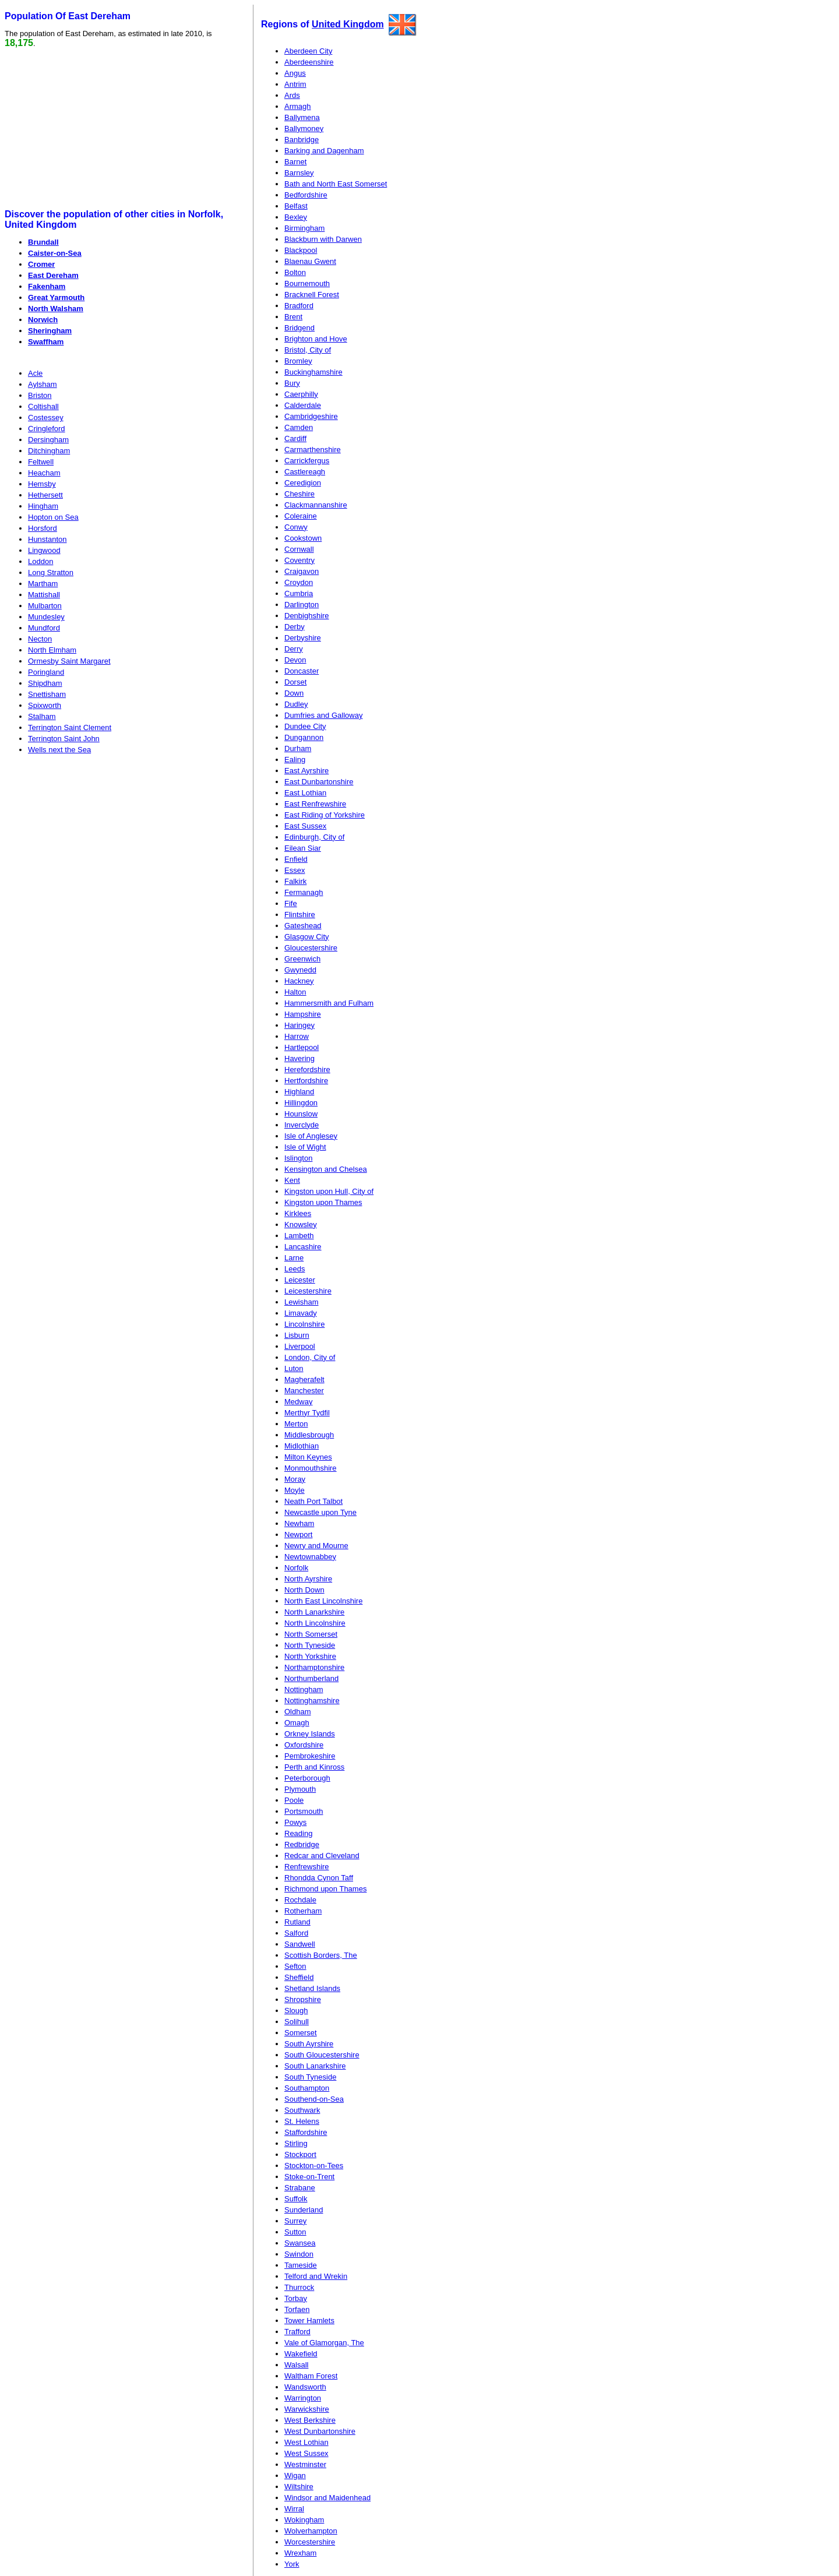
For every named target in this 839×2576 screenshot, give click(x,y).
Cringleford (46, 428)
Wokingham (304, 2519)
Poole (294, 1800)
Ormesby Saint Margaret (69, 661)
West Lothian (306, 2442)
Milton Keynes (308, 1457)
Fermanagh (303, 892)
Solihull (296, 2021)
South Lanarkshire (315, 2065)
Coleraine (300, 516)
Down (294, 693)
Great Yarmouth (56, 297)
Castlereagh (304, 471)
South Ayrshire (308, 2043)
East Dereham (53, 275)
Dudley (296, 704)
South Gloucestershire (321, 2054)
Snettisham (47, 694)
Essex (294, 870)
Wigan (295, 2475)
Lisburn (296, 1335)
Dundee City (305, 726)
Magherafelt (304, 1379)
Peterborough (307, 1778)
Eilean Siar (302, 848)
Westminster (305, 2464)
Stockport (300, 2154)
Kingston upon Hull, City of (328, 1191)
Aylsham (42, 384)
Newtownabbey (310, 1556)
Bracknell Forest (311, 294)
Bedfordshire (305, 195)
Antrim (295, 84)
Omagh (296, 1722)
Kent (292, 1180)
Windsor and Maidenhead (327, 2497)
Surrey (295, 2220)
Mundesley (46, 616)
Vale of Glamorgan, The (324, 2342)
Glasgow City (306, 936)
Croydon (298, 582)
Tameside (300, 2265)
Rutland (297, 1922)
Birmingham (304, 228)
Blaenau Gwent (310, 261)
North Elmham (52, 650)
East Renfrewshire (315, 803)
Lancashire (303, 1246)
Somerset (300, 2032)
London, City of (309, 1357)
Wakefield (301, 2353)
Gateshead (303, 925)
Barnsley (299, 172)
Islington (298, 1158)
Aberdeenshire (309, 62)
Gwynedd (300, 969)
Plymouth (300, 1789)
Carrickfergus (306, 460)
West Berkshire (310, 2420)
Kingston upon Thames (323, 1202)
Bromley (298, 361)
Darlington (301, 604)
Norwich (43, 319)
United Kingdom (348, 24)
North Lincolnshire (315, 1623)
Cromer (41, 264)
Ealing (294, 759)
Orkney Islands (309, 1733)
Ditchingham (49, 450)
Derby (294, 626)
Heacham (44, 472)
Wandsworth (305, 2387)
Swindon (298, 2254)
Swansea (299, 2243)
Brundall (43, 242)
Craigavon (301, 571)
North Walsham (55, 308)
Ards (292, 95)
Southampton (306, 2088)
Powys (295, 1822)
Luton (294, 1368)
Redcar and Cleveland (321, 1855)
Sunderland (303, 2209)
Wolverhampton (310, 2530)
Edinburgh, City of (314, 837)
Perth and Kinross (314, 1767)
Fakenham (46, 286)
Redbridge (301, 1844)
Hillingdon (301, 1102)
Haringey (299, 1025)
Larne (294, 1257)
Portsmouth (303, 1811)
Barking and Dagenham (324, 150)
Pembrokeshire (309, 1756)
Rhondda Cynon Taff (318, 1877)
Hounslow (301, 1113)
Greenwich (302, 958)
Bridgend (299, 327)
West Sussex (306, 2453)
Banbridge (301, 139)
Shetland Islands (312, 1988)
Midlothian (301, 1446)
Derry (293, 648)
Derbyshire (302, 637)
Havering (299, 1058)
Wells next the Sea (59, 749)
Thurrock (299, 2287)
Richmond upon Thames (325, 1888)
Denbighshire (306, 615)
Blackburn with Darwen (323, 239)
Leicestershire (308, 1291)
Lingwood (44, 550)
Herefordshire (307, 1069)
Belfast (296, 206)
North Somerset (310, 1634)
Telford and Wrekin (315, 2276)
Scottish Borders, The (320, 1955)
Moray (294, 1479)
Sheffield (298, 1977)
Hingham (43, 506)
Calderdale (302, 405)
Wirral (294, 2508)
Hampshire (302, 1014)
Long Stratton (50, 572)
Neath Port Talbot (313, 1501)
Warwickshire (306, 2409)
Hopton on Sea (53, 517)
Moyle (294, 1490)
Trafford (297, 2331)
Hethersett (45, 495)
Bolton (295, 272)
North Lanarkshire (314, 1612)
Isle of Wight (305, 1147)
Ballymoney (303, 128)
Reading (298, 1833)
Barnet (295, 161)
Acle (35, 373)
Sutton (295, 2232)
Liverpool (299, 1346)
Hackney (299, 981)
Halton (295, 992)
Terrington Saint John (64, 738)
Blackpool (300, 250)
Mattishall (44, 594)
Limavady (300, 1313)
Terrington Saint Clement (69, 727)
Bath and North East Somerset (335, 183)
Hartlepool (301, 1047)
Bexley (295, 217)
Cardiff (295, 438)
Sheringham (50, 330)
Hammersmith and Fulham (328, 1003)
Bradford (298, 305)
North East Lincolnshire (323, 1601)
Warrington (302, 2398)
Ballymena (302, 117)
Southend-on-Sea (314, 2099)
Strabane (299, 2187)
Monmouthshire (310, 1468)
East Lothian (305, 792)
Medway (298, 1401)
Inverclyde (301, 1124)
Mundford (44, 627)
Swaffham (46, 341)
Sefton (295, 1966)
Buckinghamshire (313, 372)
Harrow (296, 1036)
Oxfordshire (303, 1744)
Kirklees (297, 1213)
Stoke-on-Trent (309, 2176)
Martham (43, 583)
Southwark (302, 2110)
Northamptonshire (314, 1667)
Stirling (296, 2143)
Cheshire (299, 493)
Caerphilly (301, 394)
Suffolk (296, 2198)
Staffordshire (305, 2132)
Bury (292, 383)
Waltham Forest (310, 2375)
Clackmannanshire (315, 505)
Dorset (295, 682)
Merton (296, 1423)
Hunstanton (47, 539)
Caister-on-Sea (55, 253)
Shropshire (302, 1999)
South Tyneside (310, 2077)
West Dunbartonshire (319, 2431)
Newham (299, 1523)
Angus (295, 73)
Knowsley (300, 1224)
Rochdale (300, 1899)
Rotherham (303, 1911)
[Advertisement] (94, 129)
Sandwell (299, 1944)
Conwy (296, 527)
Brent (293, 316)
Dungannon (303, 737)
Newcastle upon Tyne (320, 1512)
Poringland (46, 672)
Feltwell (41, 461)
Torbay (295, 2298)
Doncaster (301, 671)
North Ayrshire (308, 1578)
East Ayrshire (306, 770)
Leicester (299, 1279)
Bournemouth (307, 283)
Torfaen (296, 2309)
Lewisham (301, 1302)
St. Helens (301, 2121)
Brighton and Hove (315, 338)
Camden (298, 427)
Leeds (294, 1268)
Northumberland (311, 1678)
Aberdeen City (308, 51)
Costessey (46, 417)
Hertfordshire (306, 1080)
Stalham (42, 716)
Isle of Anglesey (310, 1136)
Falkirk (295, 881)
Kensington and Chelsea (325, 1169)
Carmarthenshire (312, 449)
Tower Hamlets (309, 2320)
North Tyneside (309, 1645)
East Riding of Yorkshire (324, 814)
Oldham (297, 1711)
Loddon (40, 561)
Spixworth (44, 705)
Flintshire (299, 914)
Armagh (297, 106)
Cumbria (298, 593)
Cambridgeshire (311, 416)
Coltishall (43, 406)
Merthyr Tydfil (307, 1412)
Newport (298, 1534)
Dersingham (48, 439)
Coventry (299, 560)
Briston (39, 395)
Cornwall (299, 549)
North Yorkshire (310, 1656)
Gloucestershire (310, 947)
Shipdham (45, 683)
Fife (290, 903)
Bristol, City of (307, 350)
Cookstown (303, 538)
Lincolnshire (304, 1324)
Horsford (42, 528)
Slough (296, 2010)
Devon (295, 660)
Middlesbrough (309, 1434)
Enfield (296, 859)
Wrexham (300, 2553)
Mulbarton (45, 605)
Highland (299, 1091)
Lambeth (299, 1235)
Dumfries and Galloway (323, 715)
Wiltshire (298, 2486)
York (291, 2564)
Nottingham (303, 1689)
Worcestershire (309, 2542)
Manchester (304, 1390)
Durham (297, 748)
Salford (296, 1933)
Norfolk (296, 1567)
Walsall (296, 2364)
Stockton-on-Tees (313, 2165)
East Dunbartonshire (319, 781)
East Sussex (305, 826)
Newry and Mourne (316, 1545)
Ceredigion (302, 482)
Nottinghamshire (312, 1700)
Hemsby (42, 484)
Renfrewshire (306, 1866)
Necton (40, 639)
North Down (304, 1589)
